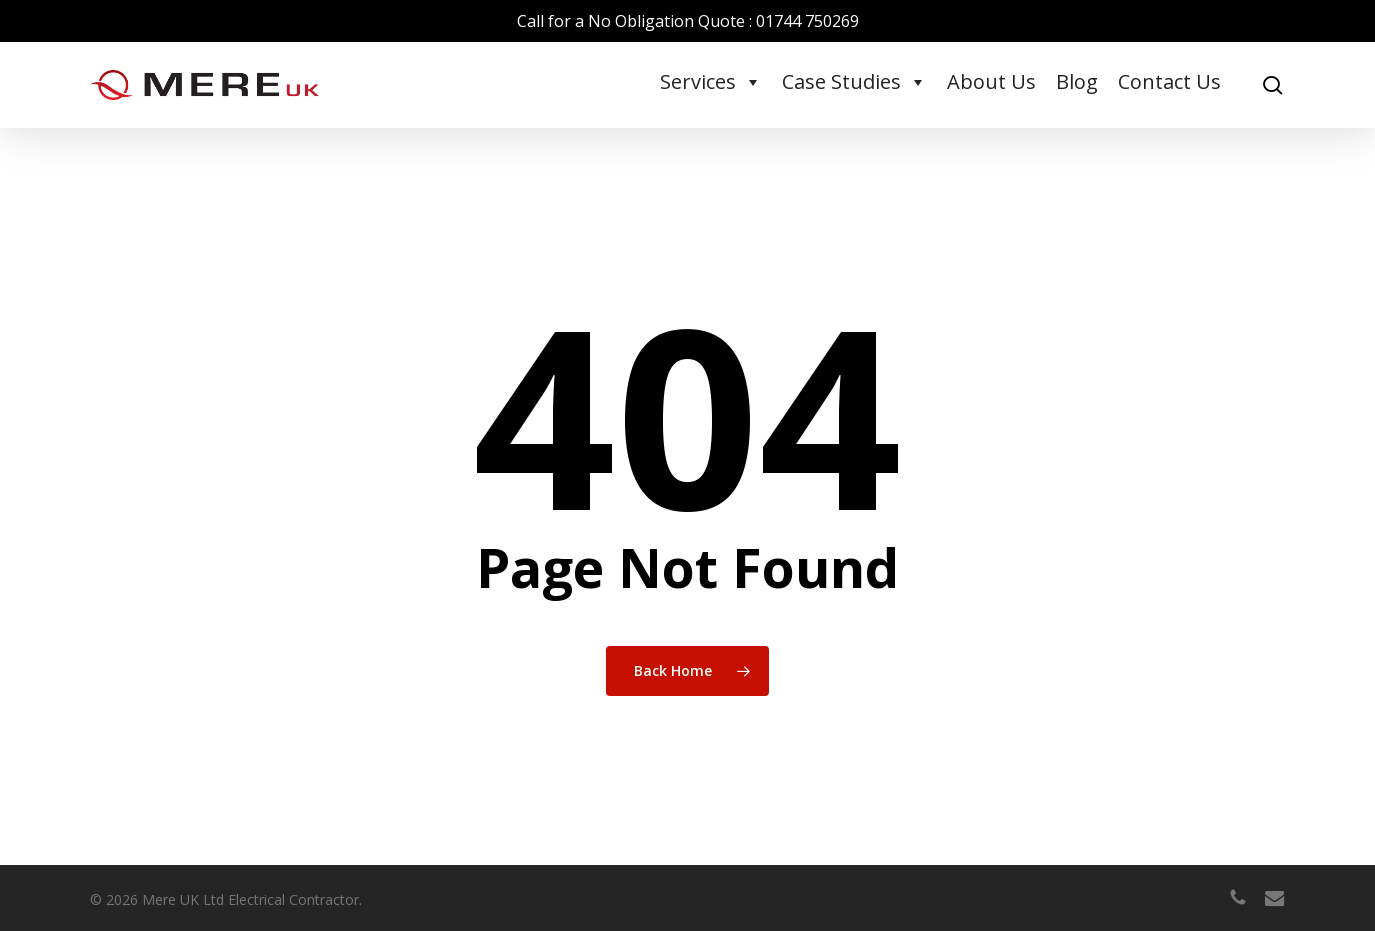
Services (711, 82)
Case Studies (854, 82)
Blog (1077, 81)
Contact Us (1169, 81)
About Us (991, 81)
